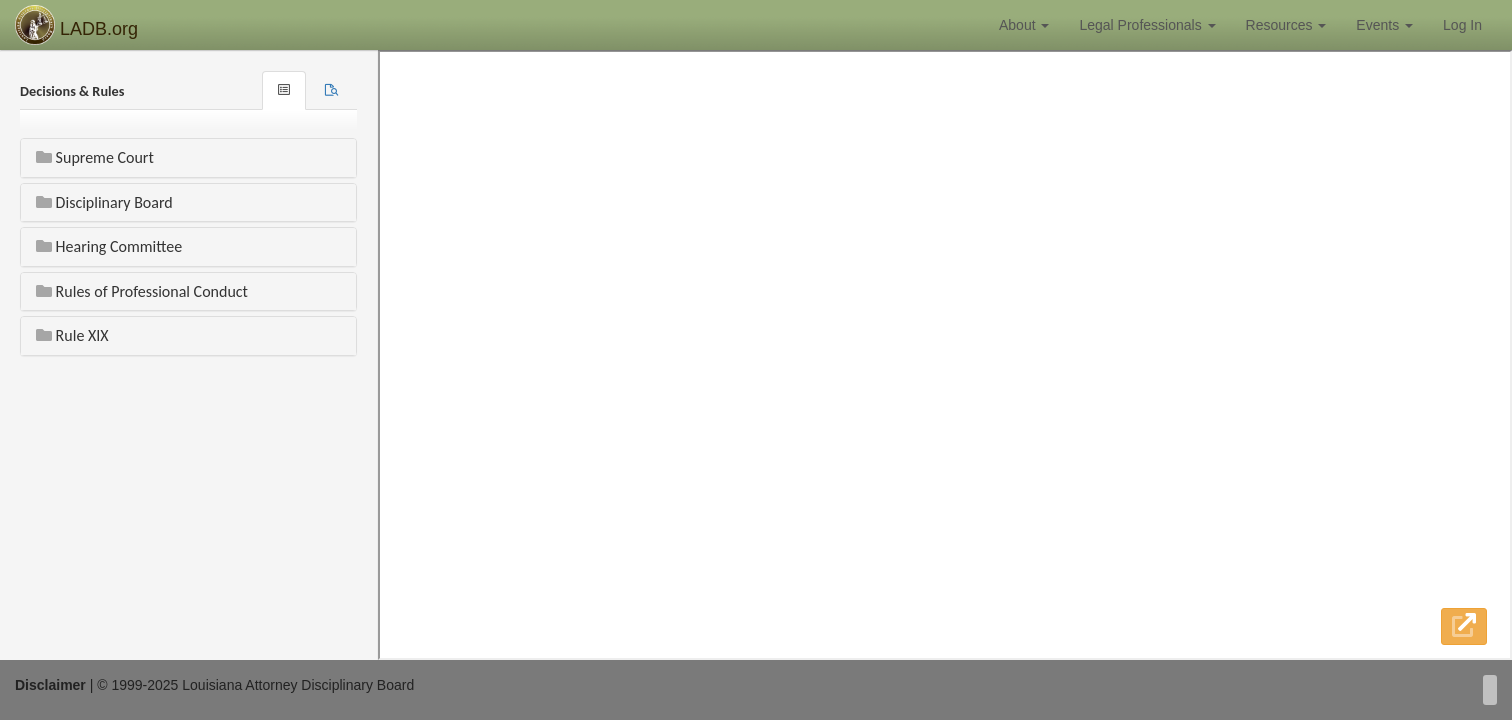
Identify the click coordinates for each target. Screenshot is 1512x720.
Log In (1462, 25)
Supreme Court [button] (95, 157)
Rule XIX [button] (72, 335)
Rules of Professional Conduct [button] (142, 291)
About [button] (1024, 25)
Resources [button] (1286, 25)
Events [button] (1384, 25)
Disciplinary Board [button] (104, 202)
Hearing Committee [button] (109, 246)
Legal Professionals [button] (1147, 25)
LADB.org (76, 25)
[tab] (331, 90)
